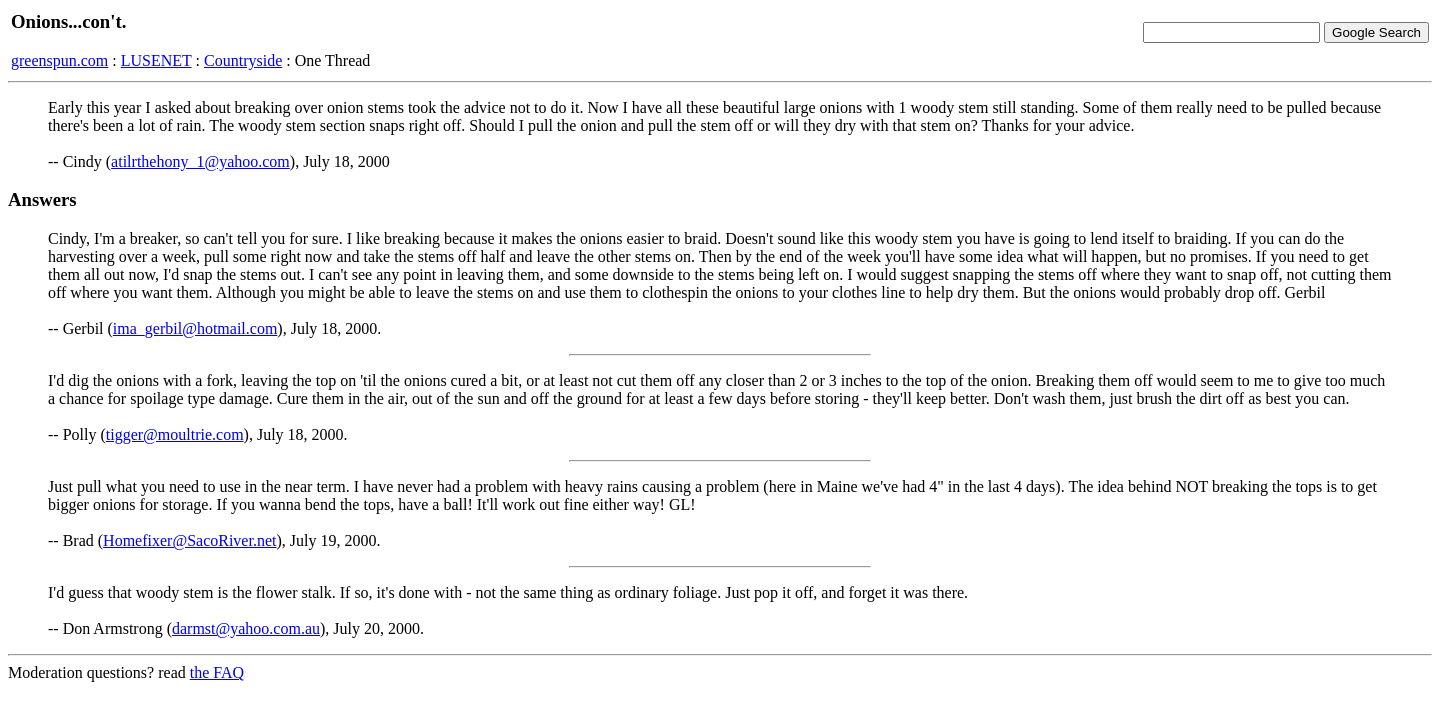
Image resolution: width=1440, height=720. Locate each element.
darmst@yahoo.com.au (246, 628)
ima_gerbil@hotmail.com (195, 328)
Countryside (243, 60)
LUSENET (156, 60)
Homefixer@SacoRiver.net (189, 540)
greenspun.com (59, 60)
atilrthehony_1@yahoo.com (200, 161)
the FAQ (217, 672)
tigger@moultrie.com (175, 434)
